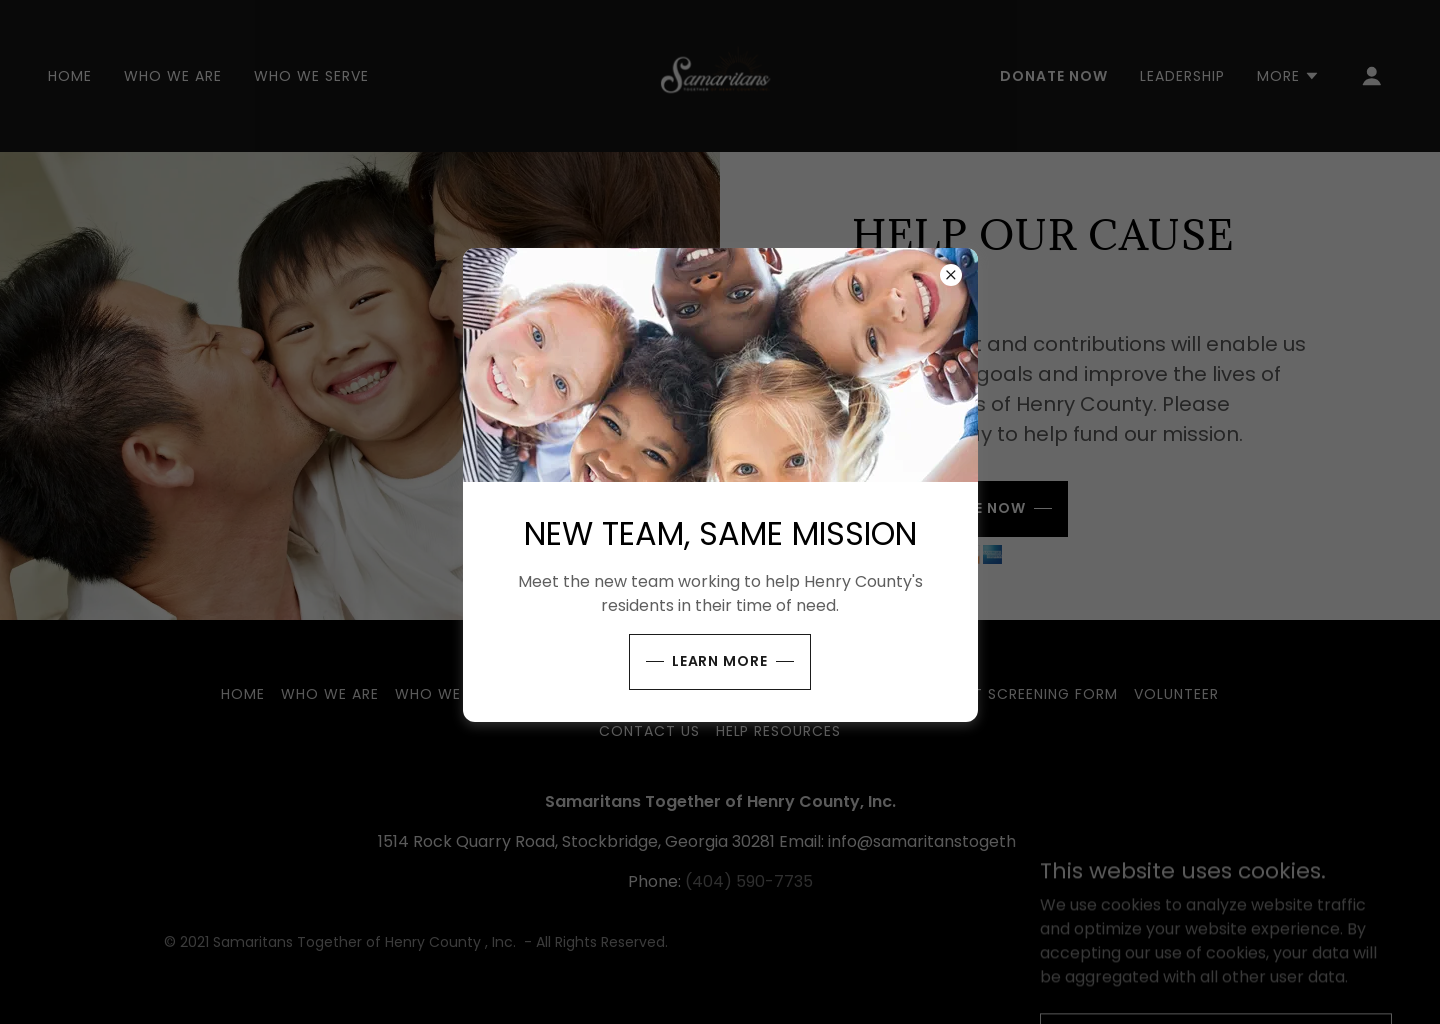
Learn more (720, 661)
